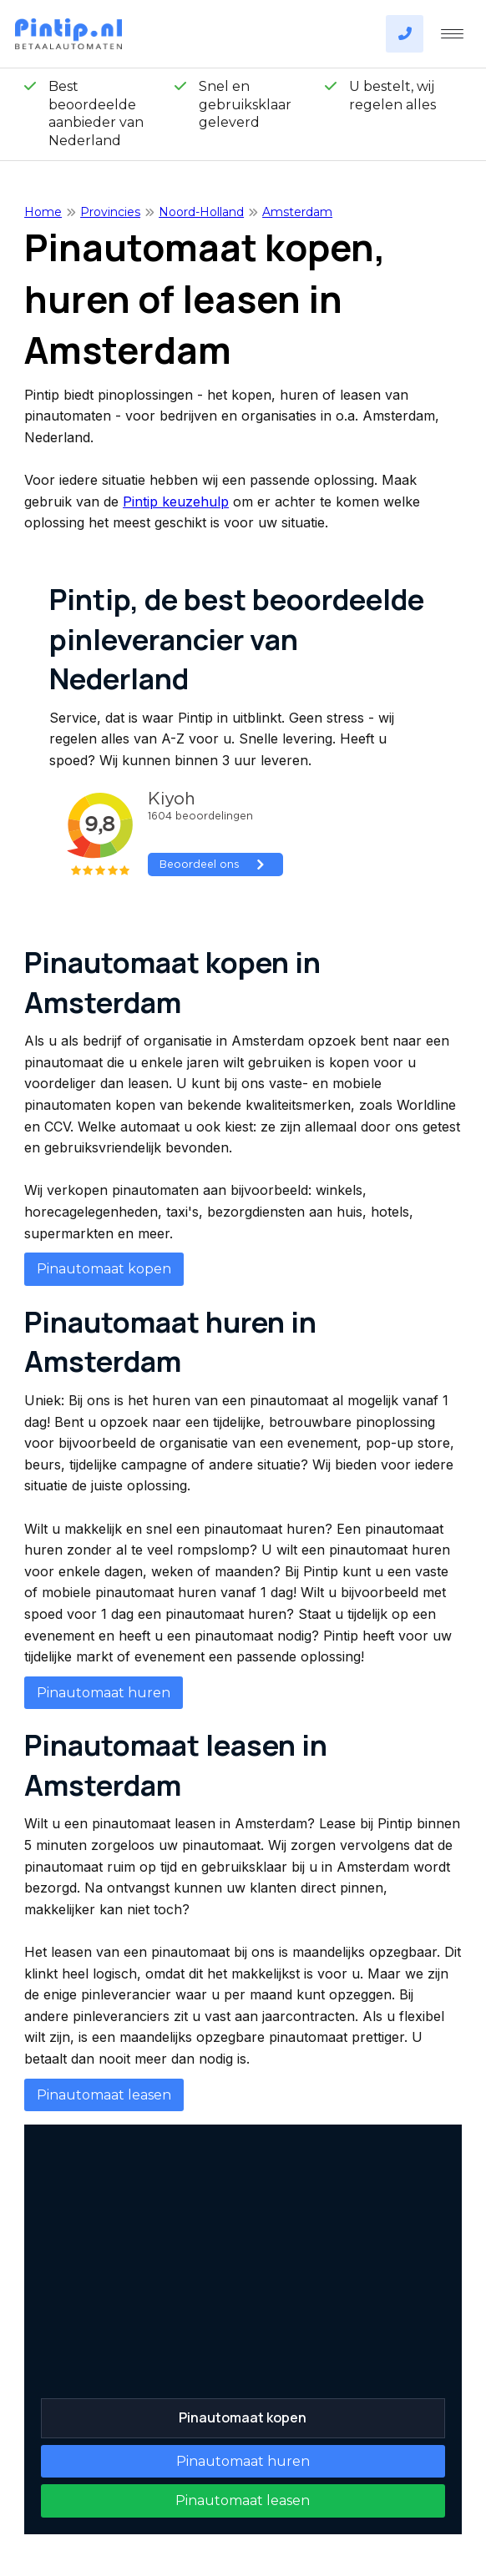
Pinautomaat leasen (104, 2095)
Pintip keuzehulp (176, 501)
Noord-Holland (201, 211)
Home (43, 211)
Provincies (110, 211)
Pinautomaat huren (103, 1693)
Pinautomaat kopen (104, 1269)
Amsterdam (297, 211)
